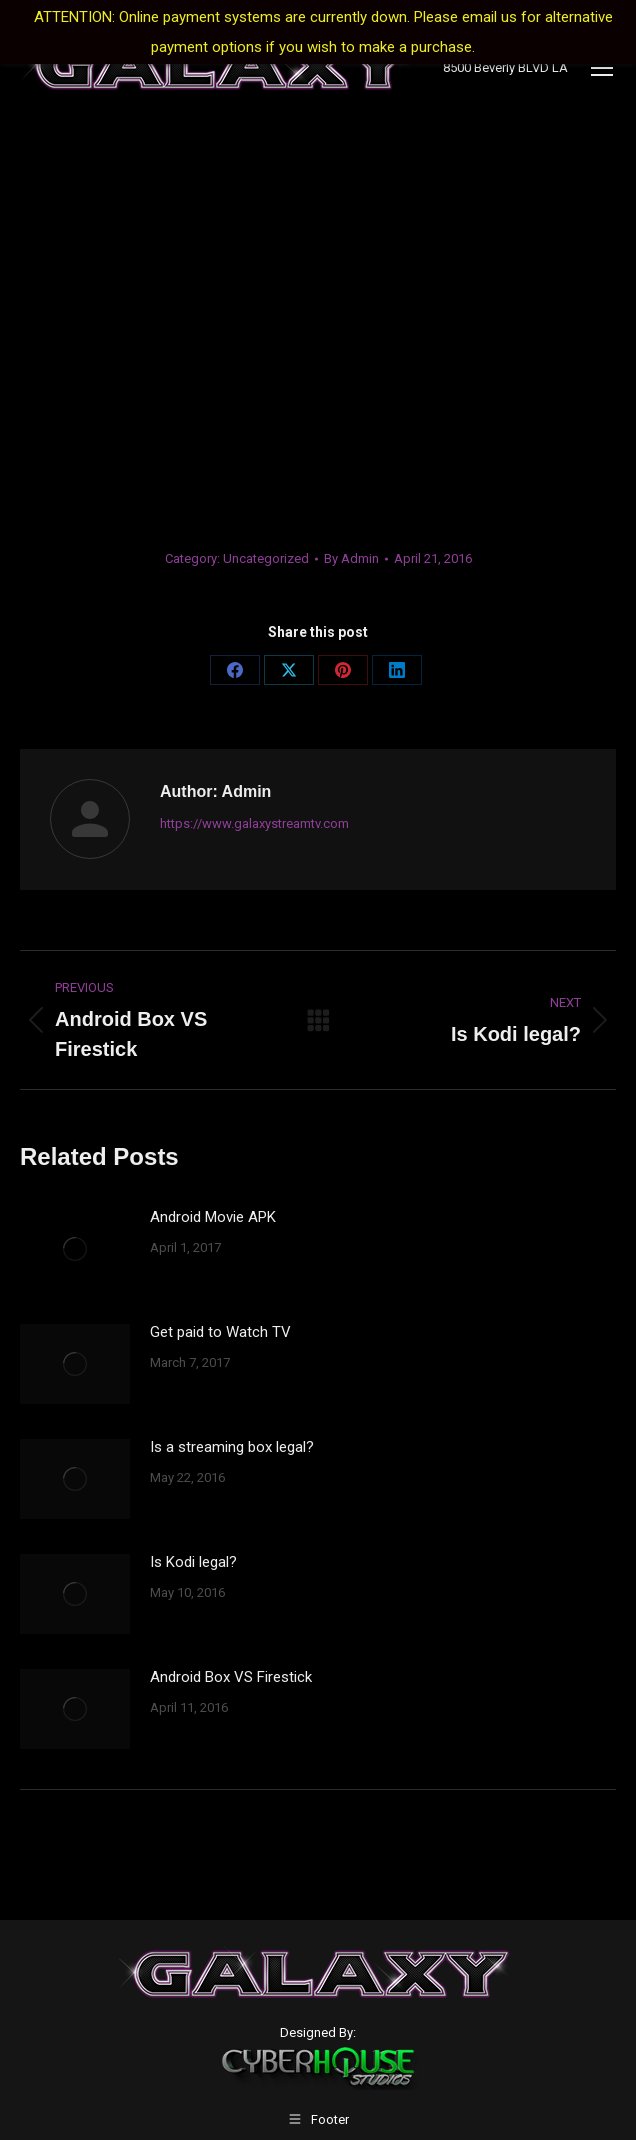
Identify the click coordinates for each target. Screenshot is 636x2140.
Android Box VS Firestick (231, 1677)
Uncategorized (266, 558)
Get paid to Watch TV (220, 1332)
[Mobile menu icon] (602, 68)
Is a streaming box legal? (232, 1447)
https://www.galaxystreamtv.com (254, 823)
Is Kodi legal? (193, 1562)
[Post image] (75, 1249)
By (351, 558)
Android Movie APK (213, 1217)
